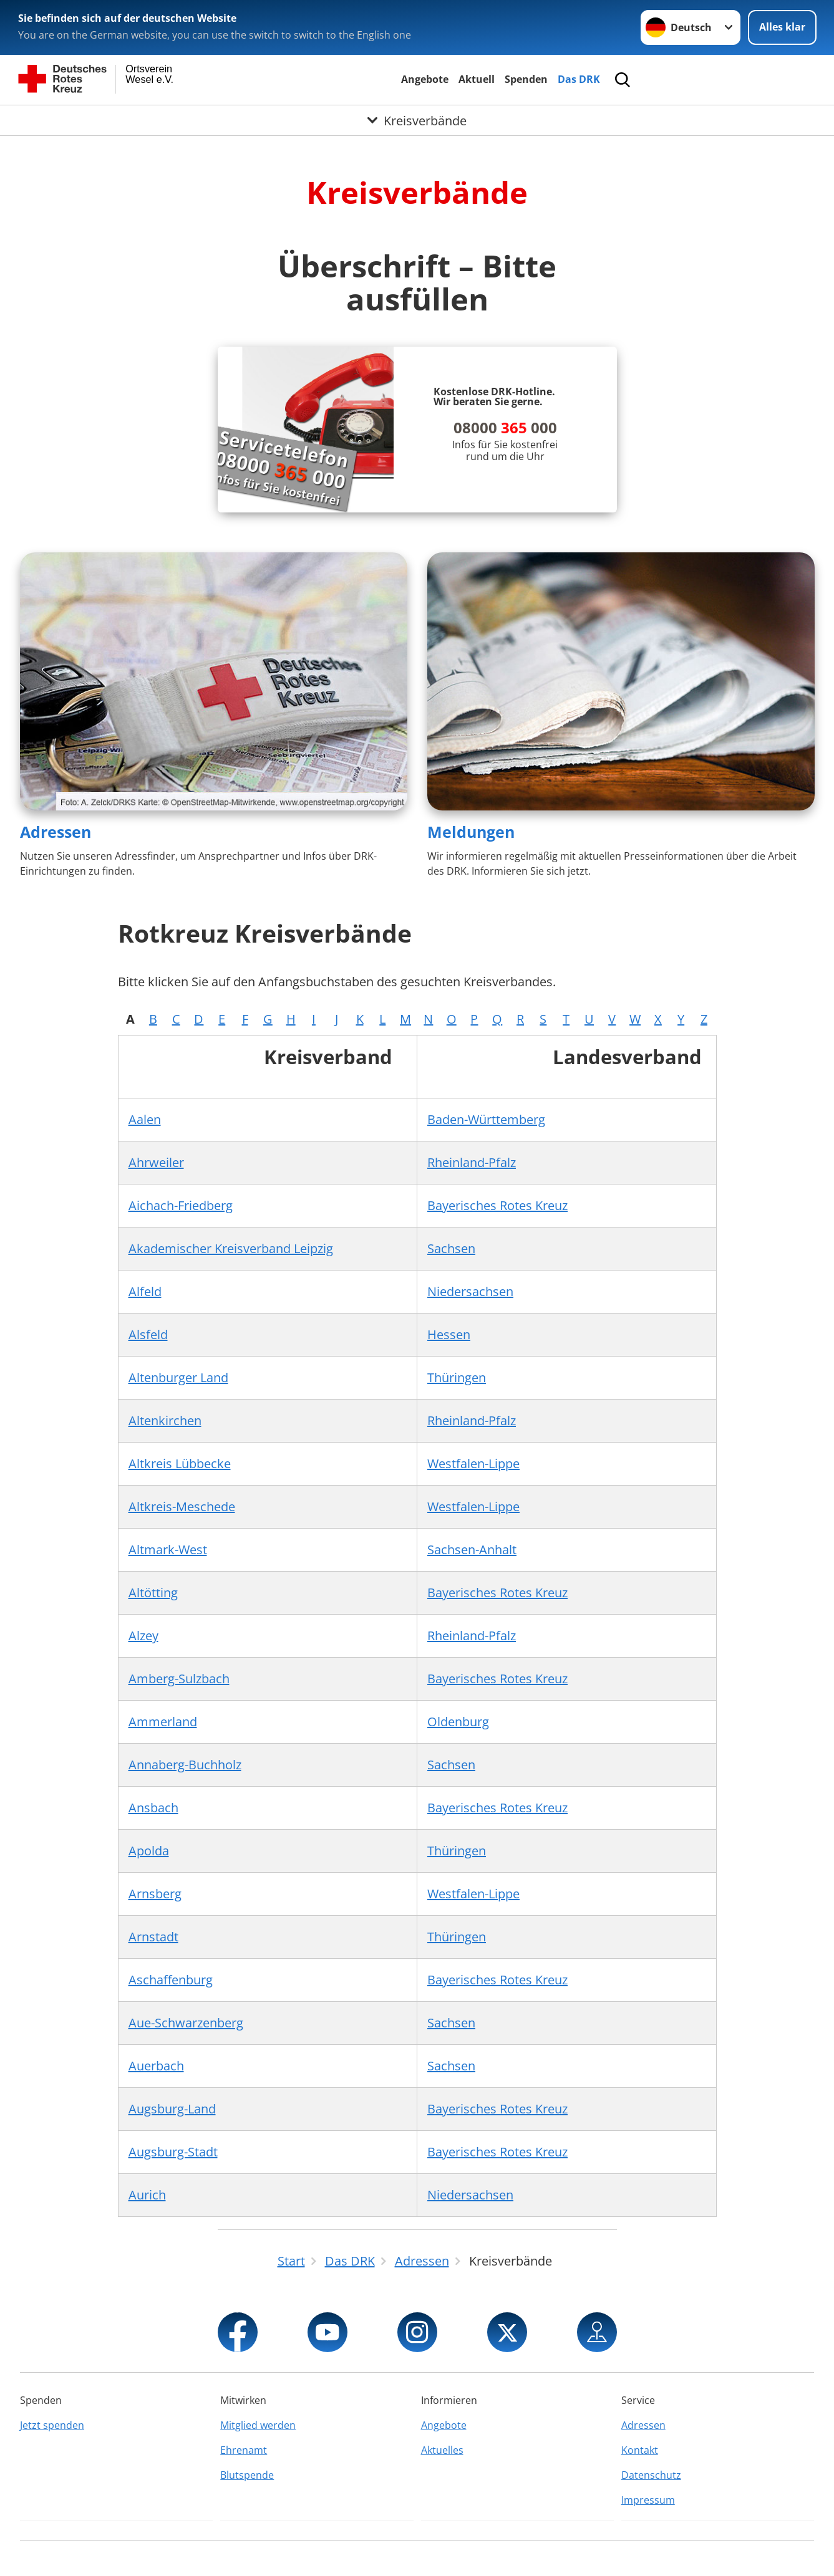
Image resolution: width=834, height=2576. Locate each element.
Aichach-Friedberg (180, 1205)
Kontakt (639, 2450)
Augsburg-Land (172, 2108)
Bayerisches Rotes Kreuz (497, 1205)
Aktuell (476, 79)
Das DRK (579, 79)
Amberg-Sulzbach (179, 1678)
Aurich (147, 2194)
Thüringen (456, 1377)
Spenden (526, 79)
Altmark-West (167, 1549)
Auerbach (156, 2065)
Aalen (144, 1119)
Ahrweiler (156, 1162)
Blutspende (247, 2475)
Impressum (648, 2500)
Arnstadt (153, 1936)
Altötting (153, 1592)
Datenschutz (651, 2475)
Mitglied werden (258, 2425)
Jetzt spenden (52, 2425)
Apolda (148, 1850)
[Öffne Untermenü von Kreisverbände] (417, 120)
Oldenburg (458, 1721)
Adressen (55, 831)
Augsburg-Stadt (173, 2151)
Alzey (143, 1635)
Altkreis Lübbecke (179, 1463)
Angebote (425, 79)
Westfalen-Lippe (473, 1463)
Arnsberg (155, 1893)
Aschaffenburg (170, 1979)
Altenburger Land (178, 1377)
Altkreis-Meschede (181, 1506)
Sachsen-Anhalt (471, 1549)
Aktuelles (442, 2450)
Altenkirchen (164, 1420)
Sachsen (451, 1248)
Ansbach (153, 1807)
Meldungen (471, 831)
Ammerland (162, 1721)
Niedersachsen (470, 1291)
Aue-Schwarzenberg (185, 2022)
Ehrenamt (243, 2450)
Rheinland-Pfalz (471, 1162)
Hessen (448, 1334)
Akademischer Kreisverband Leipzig (230, 1248)
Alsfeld (148, 1334)
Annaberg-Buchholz (184, 1764)
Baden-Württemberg (486, 1119)
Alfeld (145, 1291)
